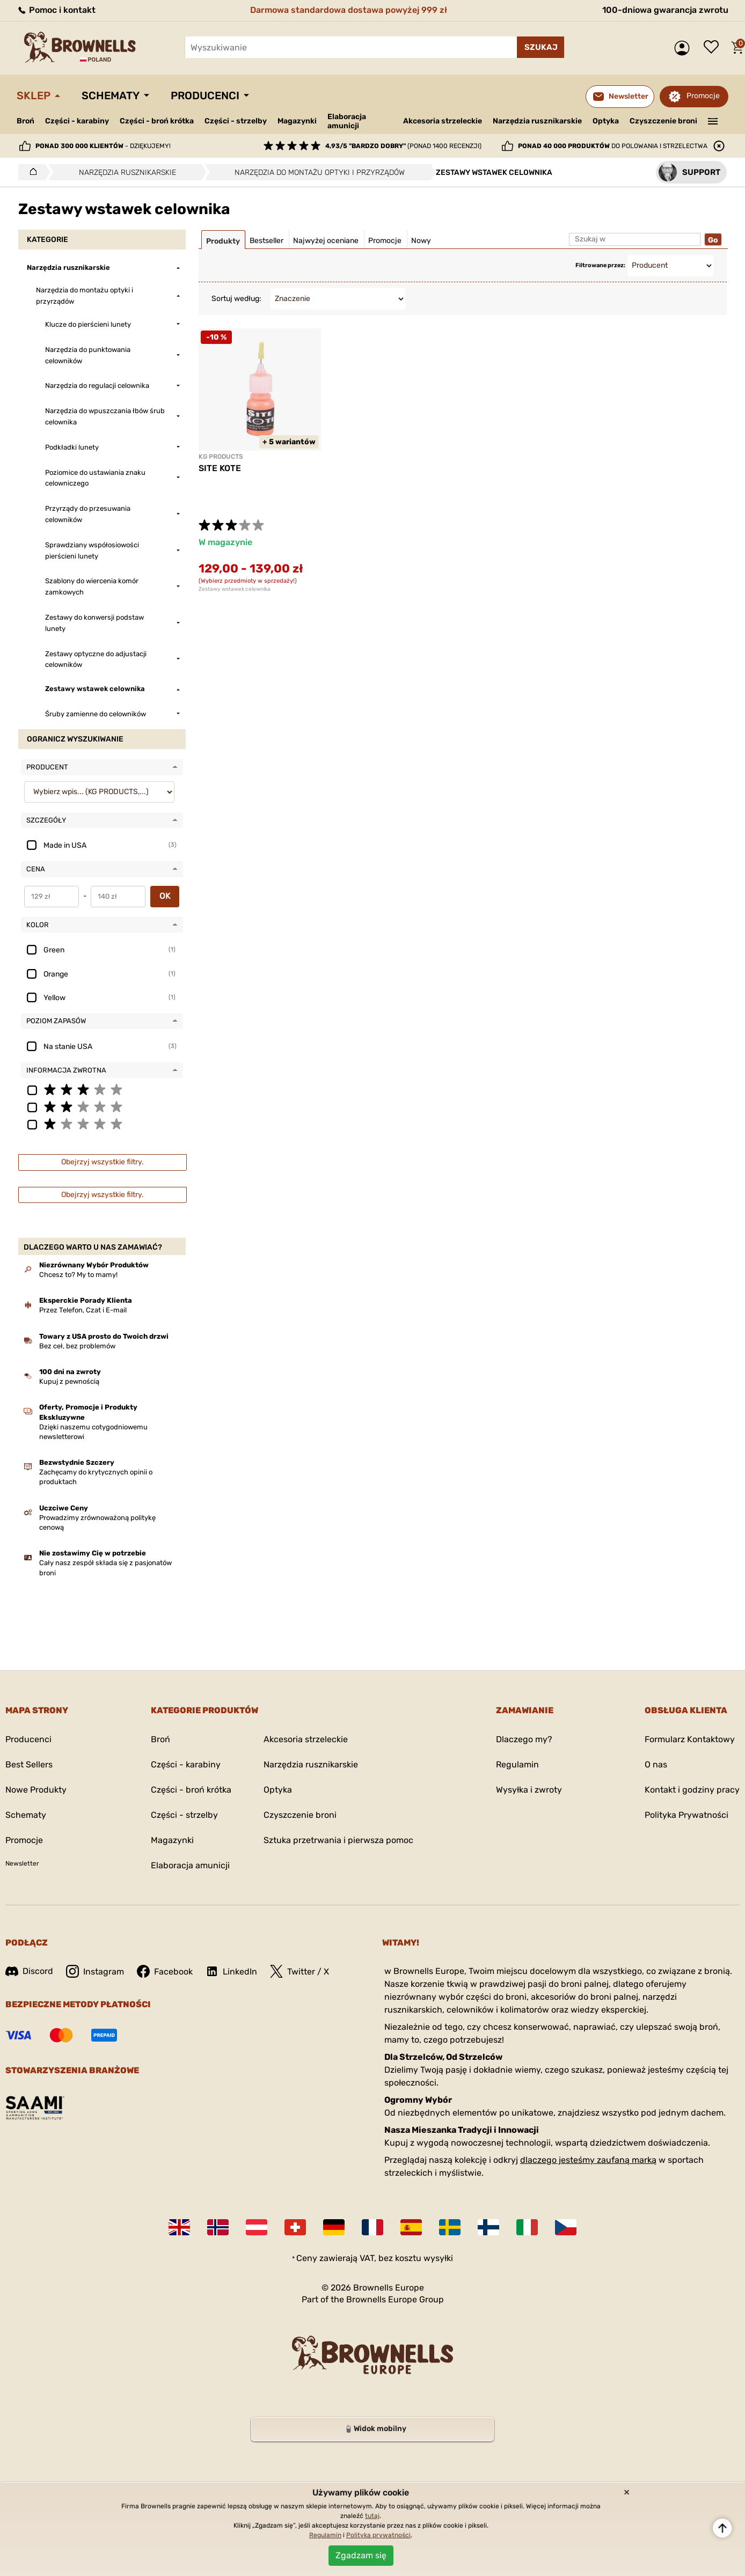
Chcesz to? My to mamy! (78, 1275)
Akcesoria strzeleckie (442, 121)
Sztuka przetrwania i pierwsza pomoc (338, 1840)
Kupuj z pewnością (69, 1381)
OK (165, 896)
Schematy (111, 95)
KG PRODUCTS (221, 456)
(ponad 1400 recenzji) (403, 146)
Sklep (33, 95)
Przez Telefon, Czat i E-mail (83, 1310)
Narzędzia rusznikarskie (537, 121)
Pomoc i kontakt (56, 10)
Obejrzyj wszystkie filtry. (102, 1161)
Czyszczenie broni (663, 121)
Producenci (205, 95)
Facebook (165, 1971)
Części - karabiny (77, 121)
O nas (656, 1764)
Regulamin (517, 1764)
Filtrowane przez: (600, 265)
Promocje (703, 95)
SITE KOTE (220, 468)
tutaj (372, 2516)
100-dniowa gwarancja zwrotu (665, 10)
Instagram (95, 1971)
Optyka (606, 121)
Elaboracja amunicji (346, 121)
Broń (25, 121)
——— (713, 120)
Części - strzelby (235, 121)
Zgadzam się (360, 2555)
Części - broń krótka (157, 121)
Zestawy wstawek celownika (235, 589)
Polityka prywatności (378, 2535)
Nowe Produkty (36, 1790)
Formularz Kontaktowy (690, 1739)
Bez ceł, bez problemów (77, 1346)
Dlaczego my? (524, 1739)
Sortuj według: (236, 298)
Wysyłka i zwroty (529, 1790)
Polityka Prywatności (686, 1815)
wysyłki (438, 2258)
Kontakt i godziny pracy (692, 1790)
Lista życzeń (714, 47)
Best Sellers (29, 1764)
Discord (29, 1971)
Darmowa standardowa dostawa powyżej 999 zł (348, 10)
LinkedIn (231, 1971)
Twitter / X (299, 1971)
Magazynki (297, 121)
